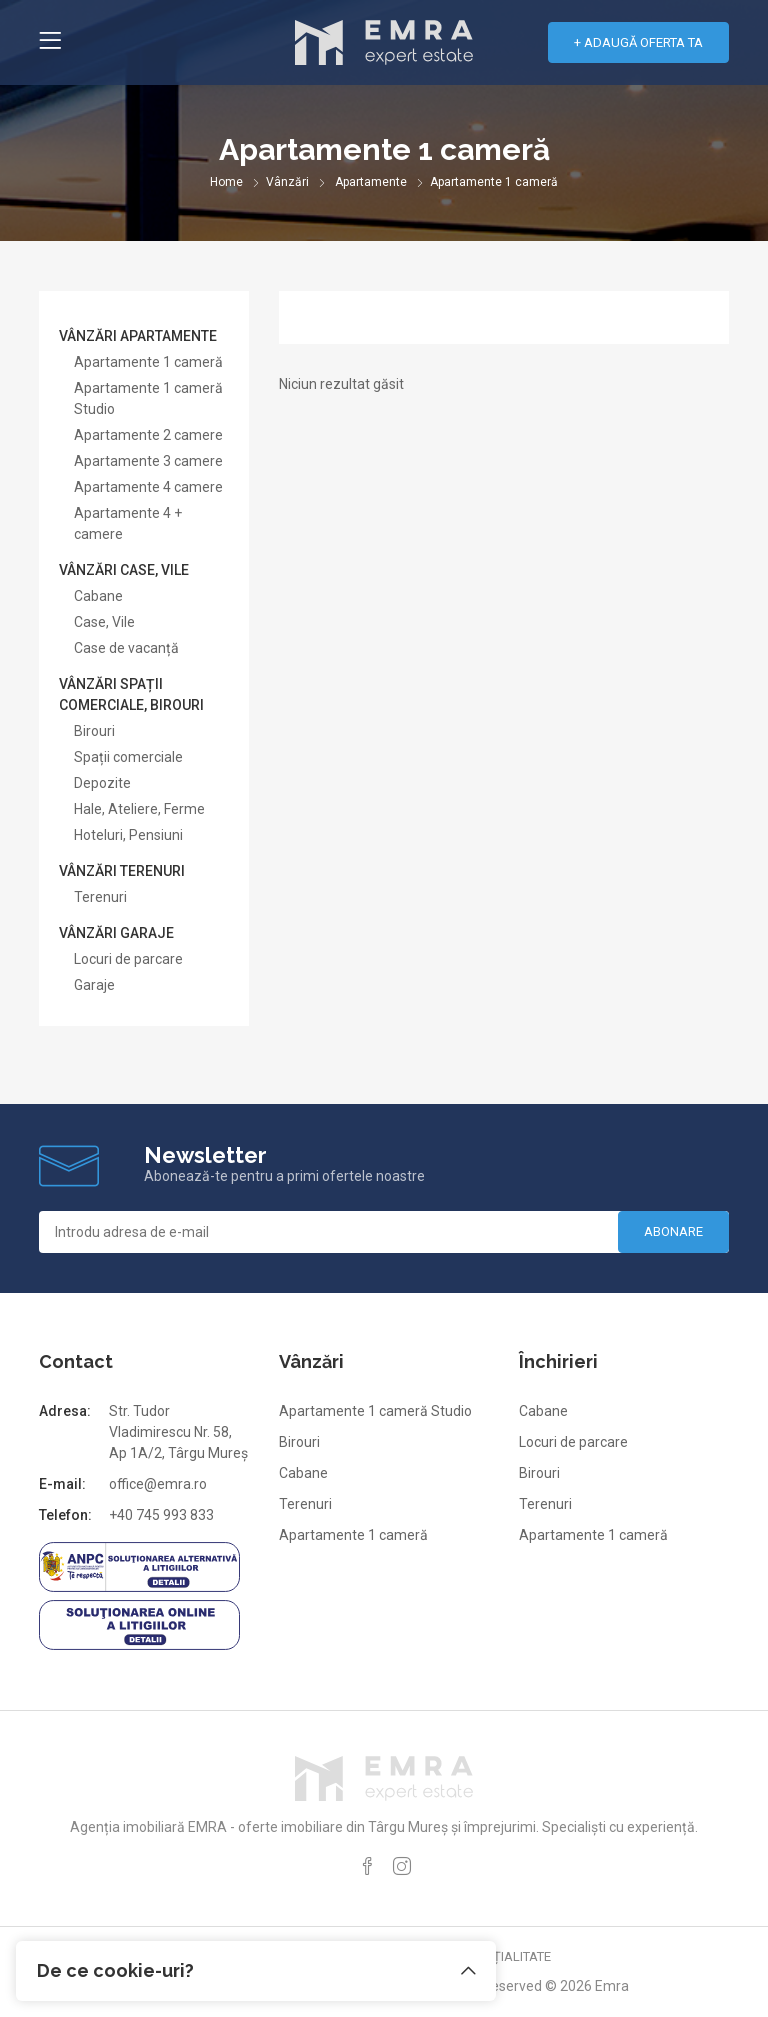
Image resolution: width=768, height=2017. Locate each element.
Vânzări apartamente (138, 336)
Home (226, 182)
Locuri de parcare (128, 959)
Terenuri (100, 897)
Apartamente (371, 182)
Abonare (673, 1231)
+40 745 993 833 (161, 1515)
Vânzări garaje (116, 933)
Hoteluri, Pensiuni (128, 835)
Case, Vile (104, 622)
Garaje (94, 985)
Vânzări (287, 182)
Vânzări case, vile (124, 570)
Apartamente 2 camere (148, 435)
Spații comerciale (128, 757)
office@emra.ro (158, 1484)
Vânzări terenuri (122, 871)
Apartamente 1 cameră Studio (375, 1411)
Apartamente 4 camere (148, 487)
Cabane (98, 596)
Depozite (102, 783)
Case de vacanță (126, 648)
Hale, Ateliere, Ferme (139, 809)
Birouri (94, 731)
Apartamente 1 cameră (148, 362)
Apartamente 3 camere (148, 461)
